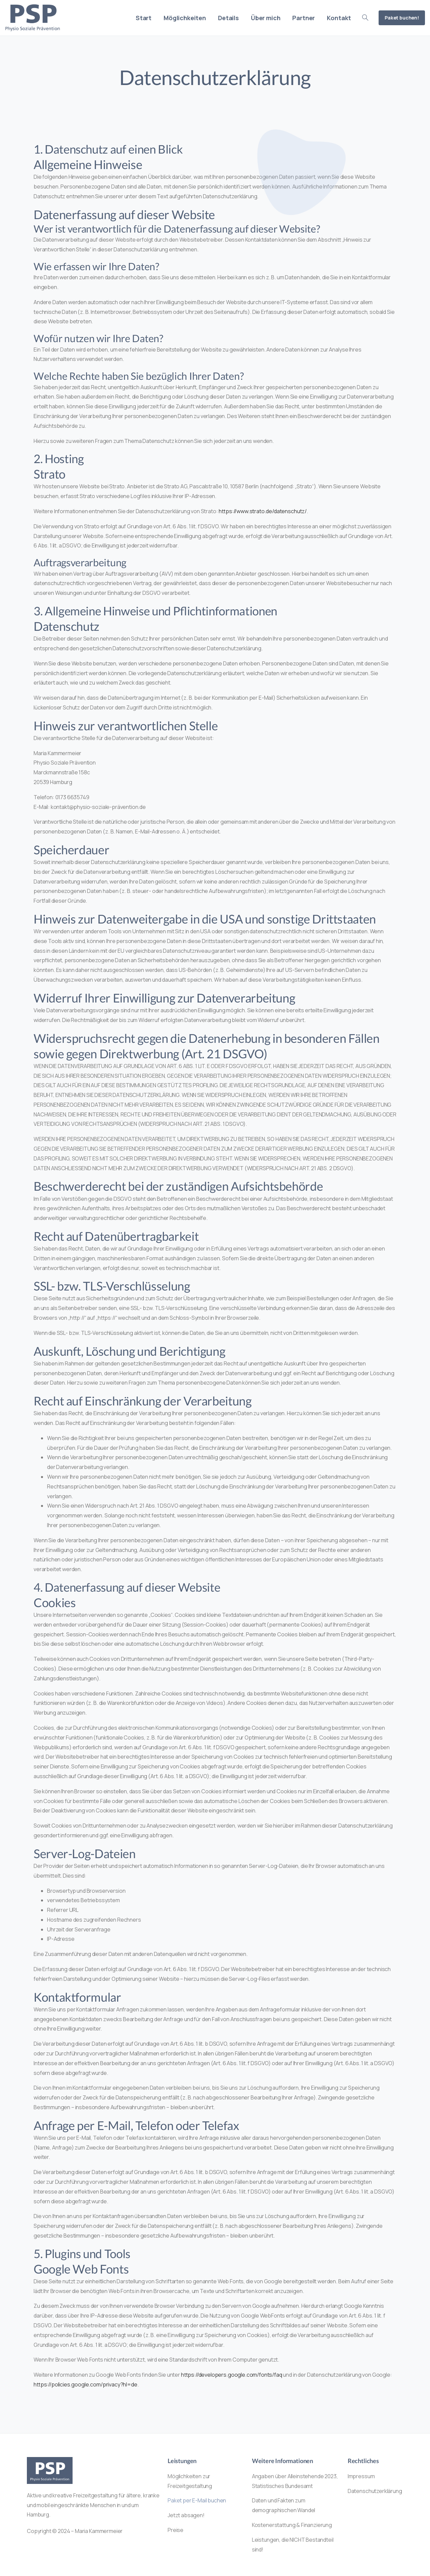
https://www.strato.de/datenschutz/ (263, 511)
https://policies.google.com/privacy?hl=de (85, 2384)
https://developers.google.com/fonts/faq (231, 2374)
